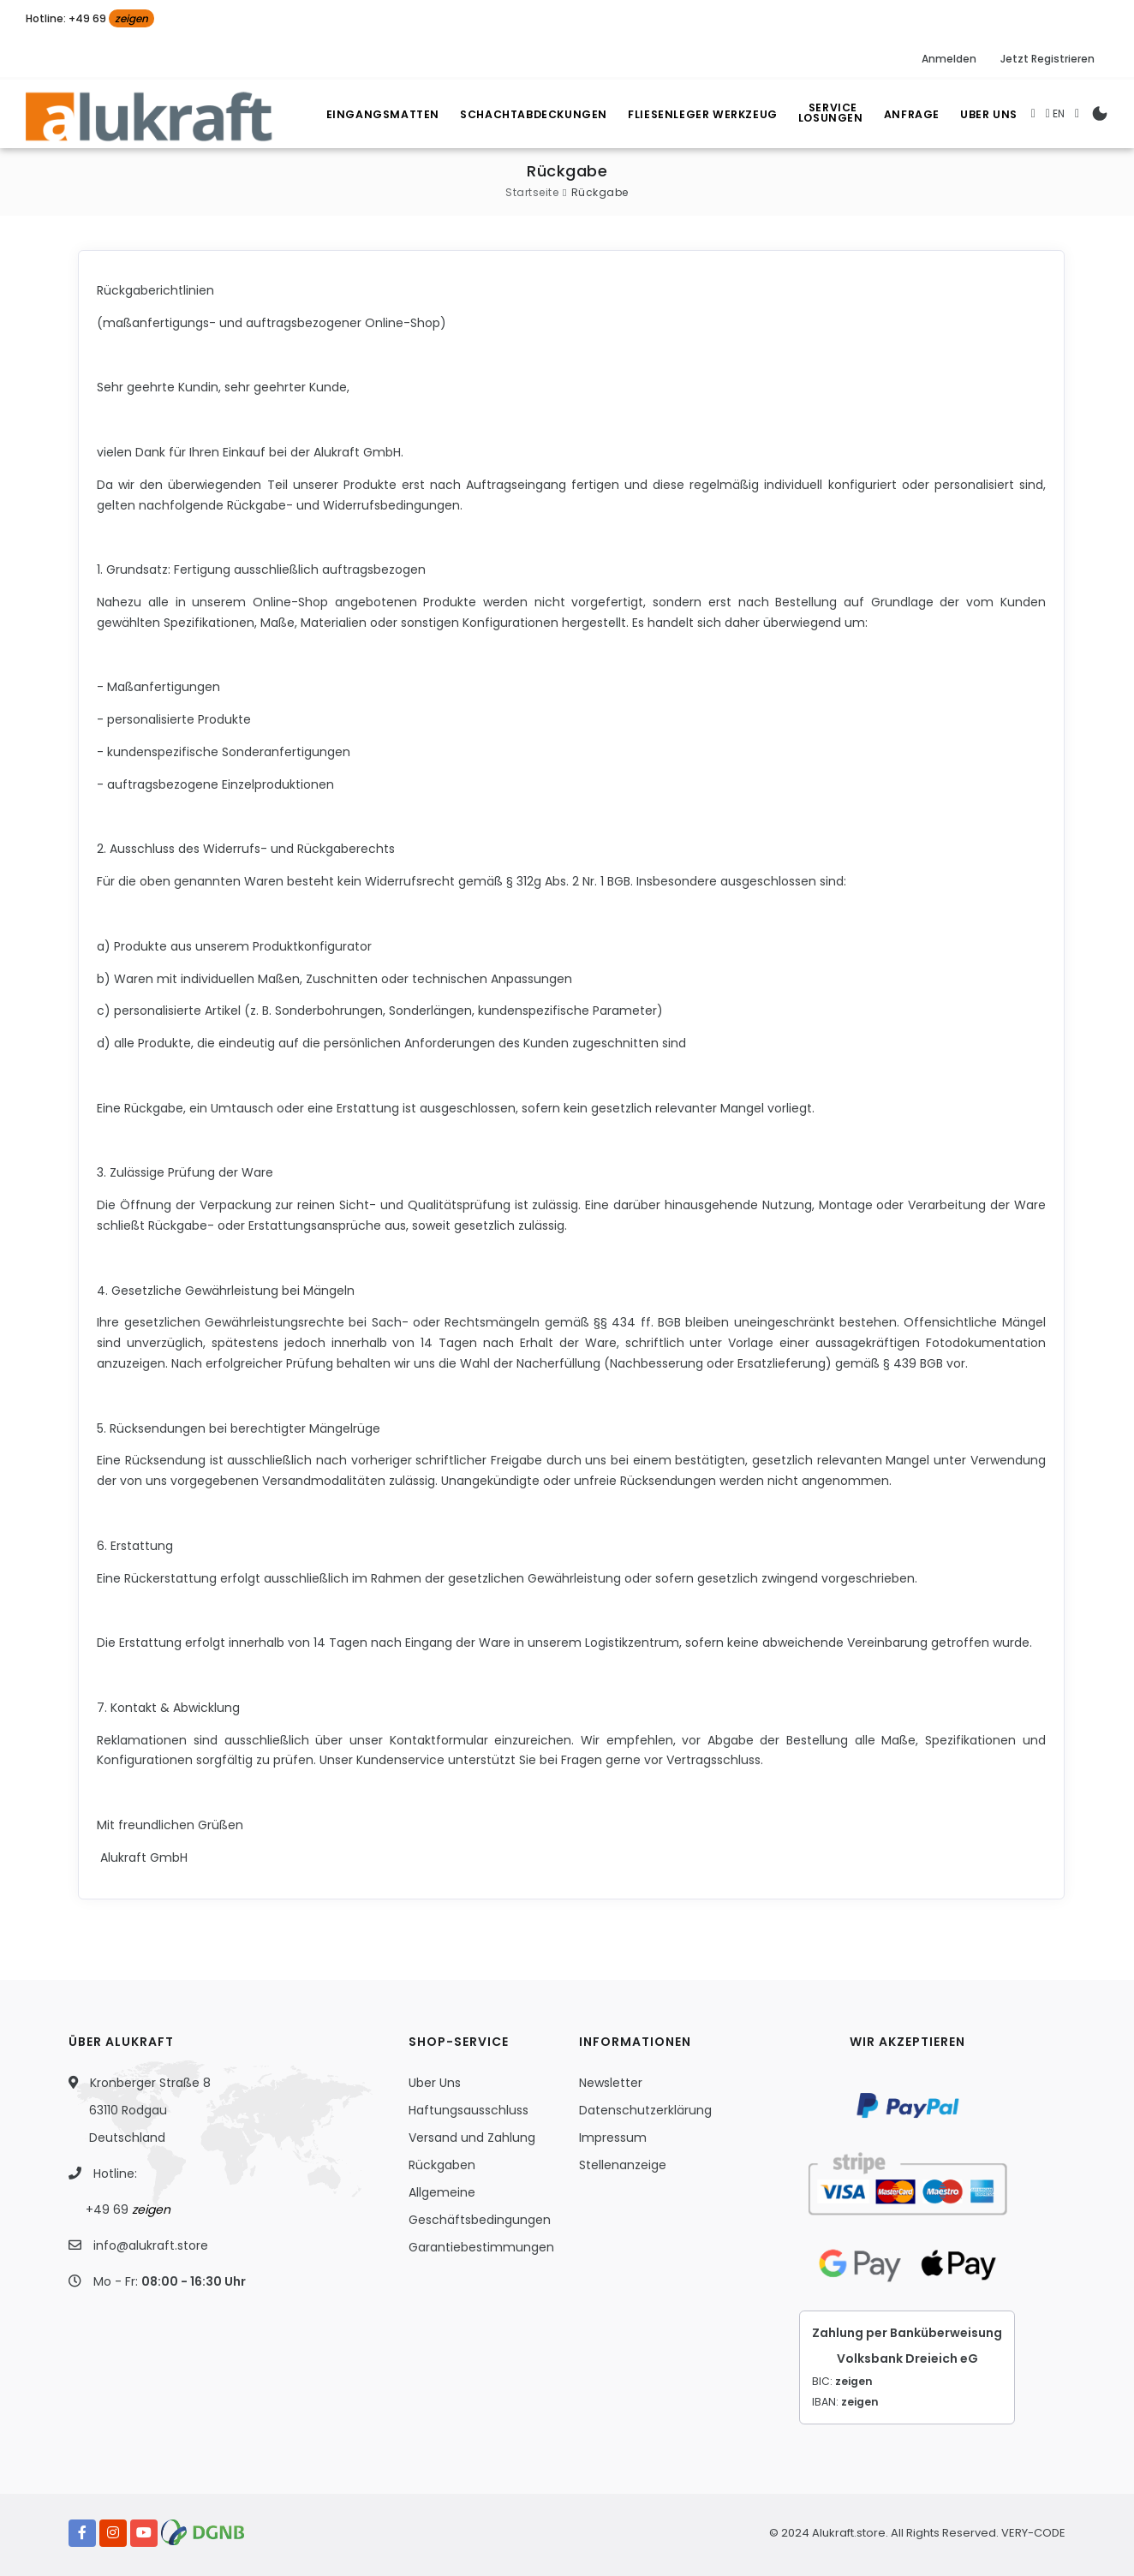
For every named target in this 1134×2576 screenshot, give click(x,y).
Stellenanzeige (622, 2165)
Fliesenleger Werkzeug (690, 114)
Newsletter (610, 2082)
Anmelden (949, 58)
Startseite (531, 192)
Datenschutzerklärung (645, 2110)
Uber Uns (987, 114)
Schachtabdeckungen (517, 114)
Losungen (826, 116)
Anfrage (906, 114)
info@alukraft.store (150, 2245)
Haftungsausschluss (468, 2110)
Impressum (613, 2137)
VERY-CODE (1033, 2533)
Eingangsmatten (364, 114)
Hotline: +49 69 (90, 18)
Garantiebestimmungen (481, 2247)
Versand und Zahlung (472, 2137)
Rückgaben (442, 2165)
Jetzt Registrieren (1047, 58)
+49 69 (128, 2209)
